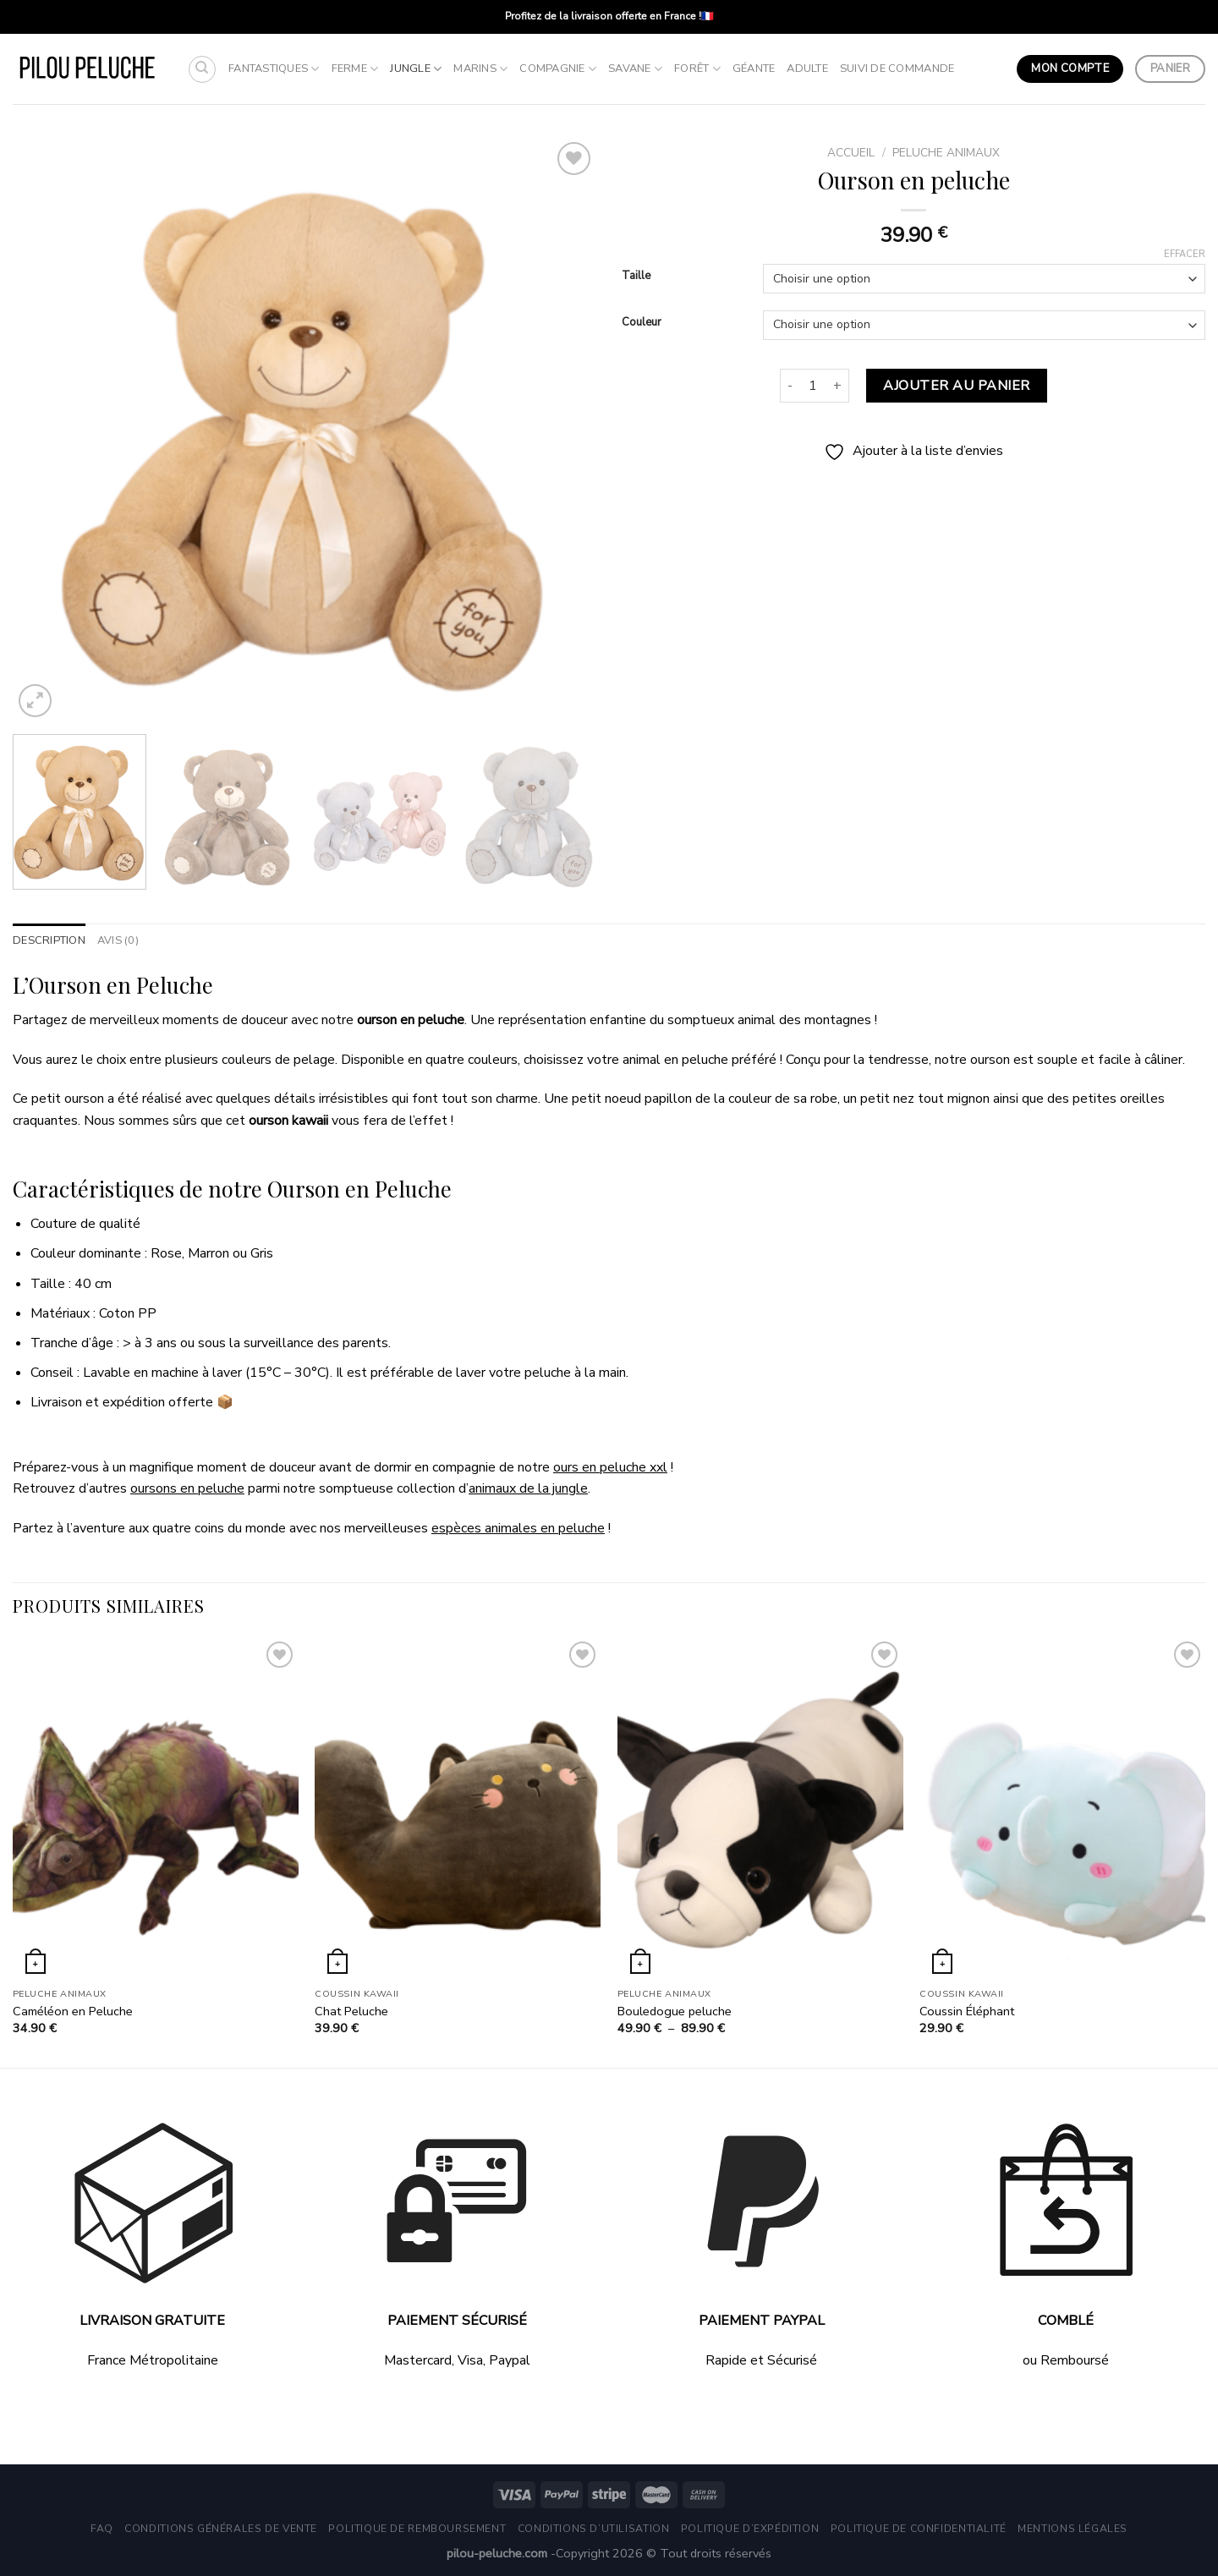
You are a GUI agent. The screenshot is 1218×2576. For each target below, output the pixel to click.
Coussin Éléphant (966, 2011)
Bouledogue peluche (674, 2011)
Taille (636, 276)
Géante (754, 68)
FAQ (102, 2528)
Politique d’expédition (750, 2528)
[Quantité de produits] (812, 386)
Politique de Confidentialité (919, 2528)
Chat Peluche (351, 2011)
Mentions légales (1072, 2528)
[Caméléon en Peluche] (156, 1808)
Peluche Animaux (946, 153)
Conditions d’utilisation (594, 2528)
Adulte (807, 68)
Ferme (355, 69)
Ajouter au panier (956, 385)
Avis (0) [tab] (118, 940)
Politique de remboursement (417, 2528)
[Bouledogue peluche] (760, 1808)
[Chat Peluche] (458, 1808)
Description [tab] (49, 940)
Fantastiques (274, 69)
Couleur (641, 323)
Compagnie (557, 69)
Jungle (416, 69)
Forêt (697, 69)
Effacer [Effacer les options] (1184, 254)
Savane (635, 69)
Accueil (851, 153)
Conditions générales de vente (220, 2528)
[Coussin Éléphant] (1062, 1808)
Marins (480, 69)
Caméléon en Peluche (73, 2011)
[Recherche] (202, 69)
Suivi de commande (897, 68)
